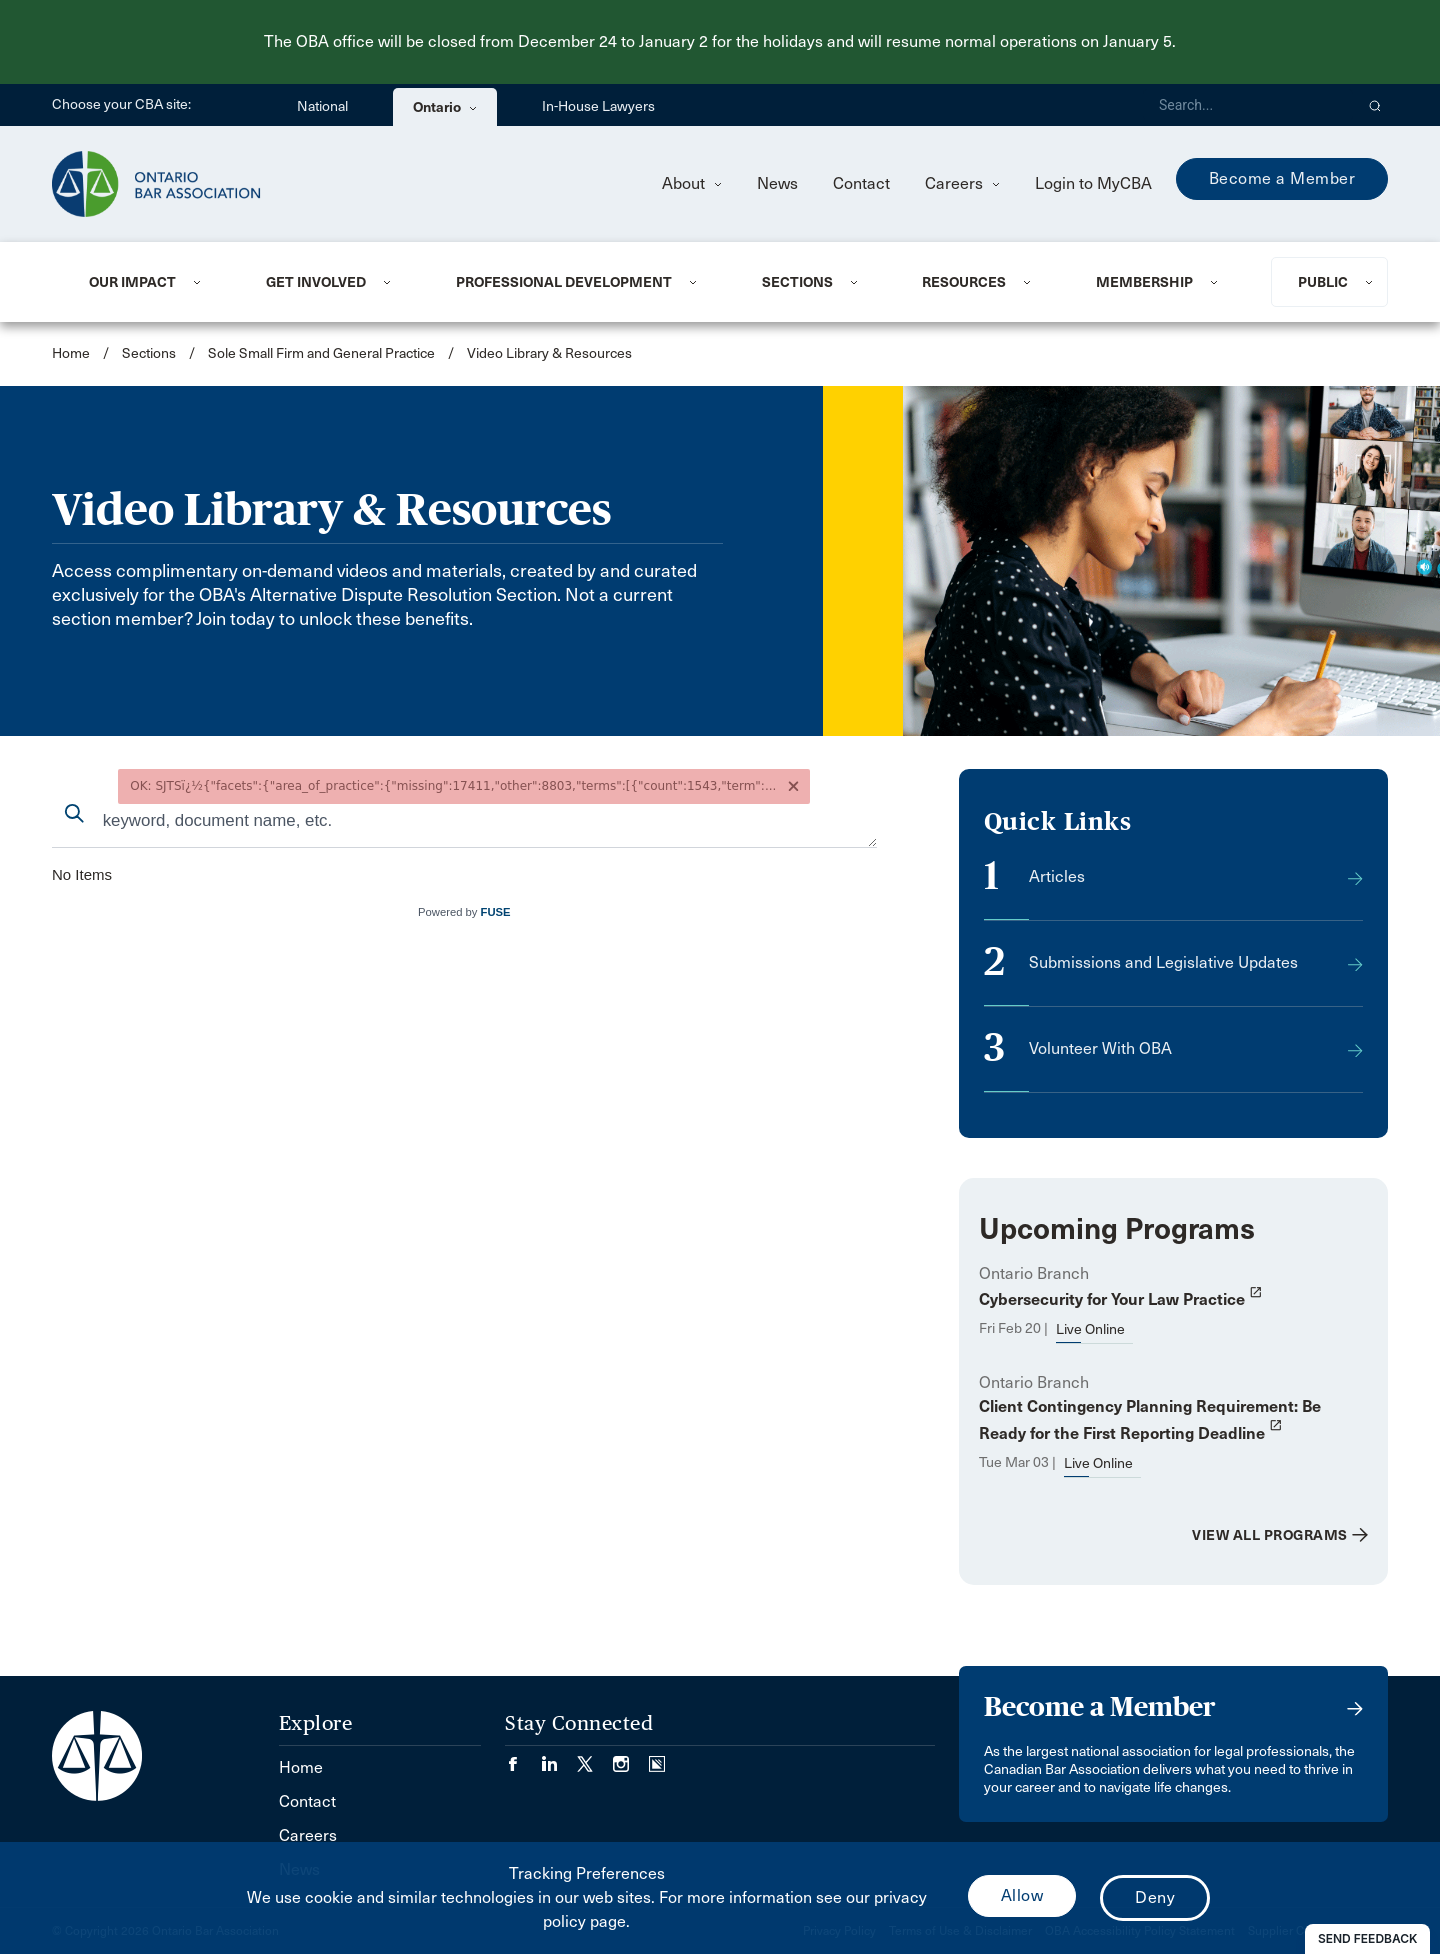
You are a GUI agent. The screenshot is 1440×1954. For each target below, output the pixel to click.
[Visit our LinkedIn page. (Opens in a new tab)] (559, 1757)
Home (71, 353)
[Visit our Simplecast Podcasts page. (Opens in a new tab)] (657, 1757)
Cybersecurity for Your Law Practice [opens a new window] (1121, 1299)
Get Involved (316, 282)
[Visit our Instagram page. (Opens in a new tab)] (631, 1757)
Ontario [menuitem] (445, 107)
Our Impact (132, 282)
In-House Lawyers (598, 106)
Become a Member (1282, 178)
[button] (1375, 105)
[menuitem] (153, 282)
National (322, 106)
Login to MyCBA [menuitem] (1093, 183)
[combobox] (464, 822)
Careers (962, 183)
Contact (861, 183)
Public (1323, 282)
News (777, 183)
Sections (797, 282)
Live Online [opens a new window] (1090, 1329)
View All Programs (1270, 1535)
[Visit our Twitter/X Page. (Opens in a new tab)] (595, 1757)
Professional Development (564, 282)
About (692, 183)
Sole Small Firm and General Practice (321, 353)
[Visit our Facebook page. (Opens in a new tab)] (523, 1757)
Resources (964, 282)
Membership (1144, 282)
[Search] (1248, 105)
